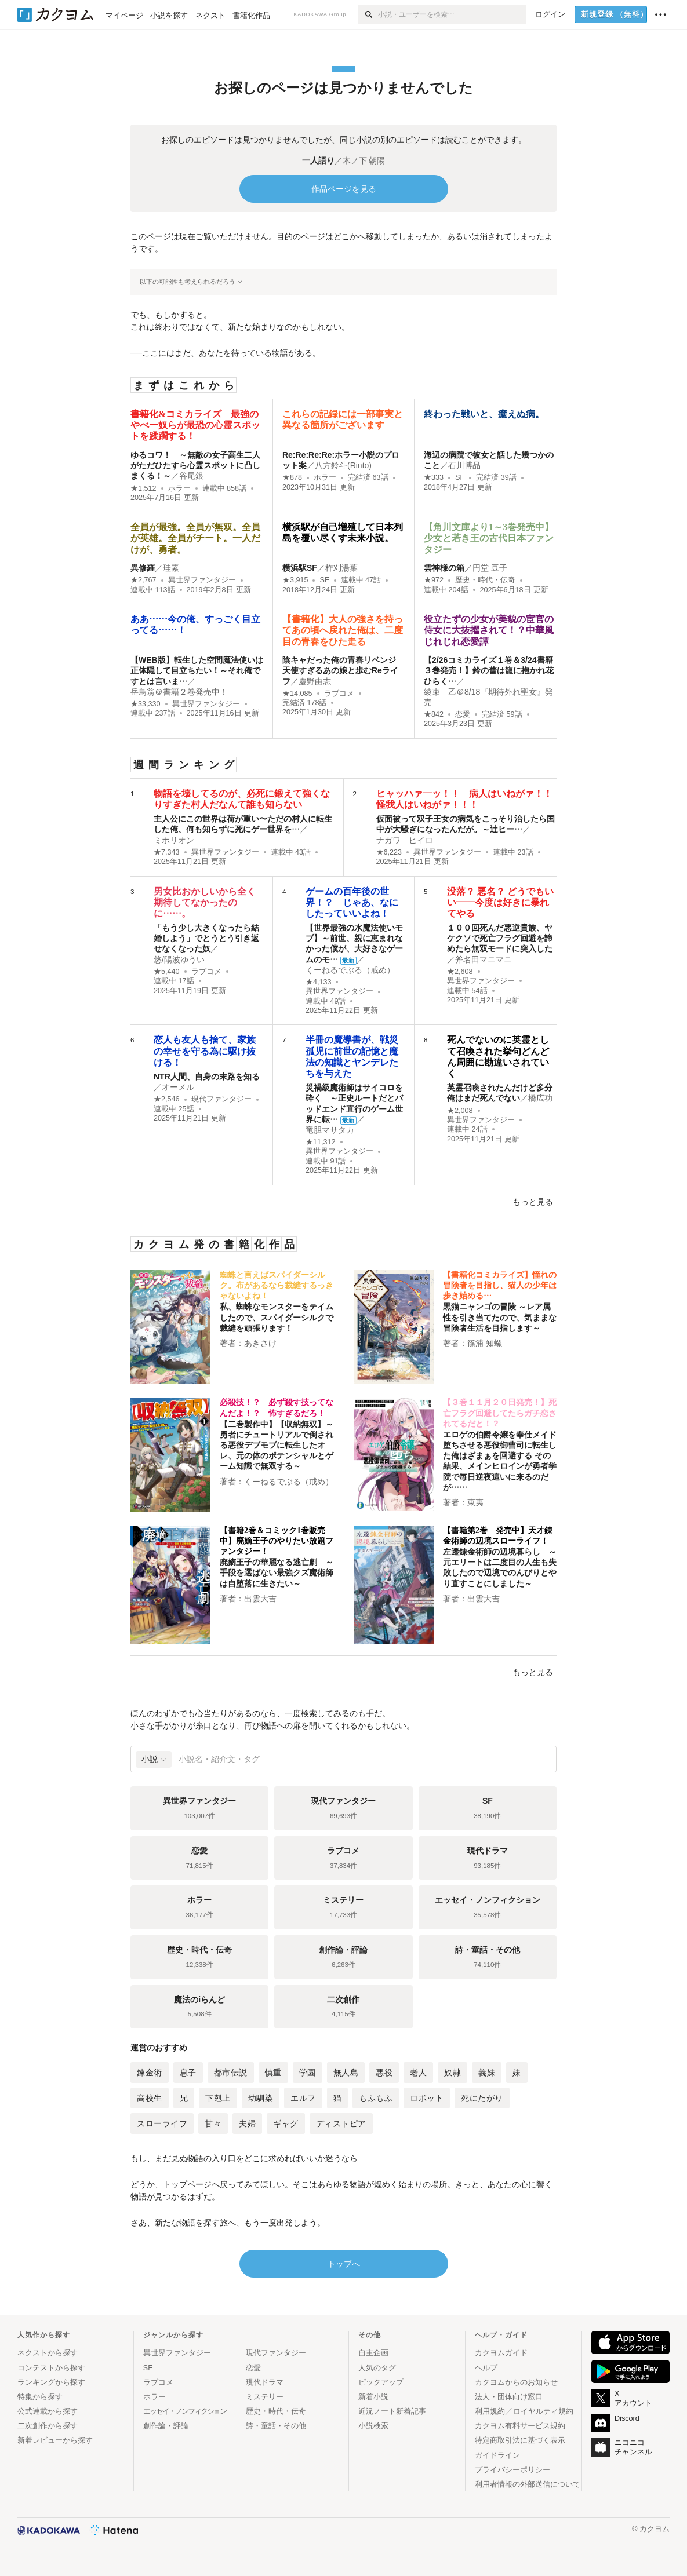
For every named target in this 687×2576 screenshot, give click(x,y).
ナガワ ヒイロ (404, 840)
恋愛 (462, 714)
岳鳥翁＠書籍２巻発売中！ (179, 691)
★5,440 (167, 972)
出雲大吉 (260, 1598)
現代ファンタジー (221, 1099)
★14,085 (297, 693)
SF (459, 477)
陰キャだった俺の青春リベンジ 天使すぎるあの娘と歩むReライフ (340, 670)
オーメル (178, 1087)
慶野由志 (315, 681)
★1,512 (143, 488)
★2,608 (460, 972)
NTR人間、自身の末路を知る (207, 1076)
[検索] (368, 14)
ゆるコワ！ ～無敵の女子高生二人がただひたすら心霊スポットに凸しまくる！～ (195, 465)
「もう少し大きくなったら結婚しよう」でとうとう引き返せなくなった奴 (206, 938)
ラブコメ (339, 693)
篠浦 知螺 (484, 1343)
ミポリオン (174, 840)
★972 (434, 580)
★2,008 (460, 1111)
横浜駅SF (299, 567)
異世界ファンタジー (202, 580)
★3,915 (295, 580)
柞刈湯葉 (341, 567)
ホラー (179, 488)
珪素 (171, 567)
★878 (292, 477)
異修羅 (142, 567)
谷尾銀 (191, 475)
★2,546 (167, 1099)
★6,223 (389, 852)
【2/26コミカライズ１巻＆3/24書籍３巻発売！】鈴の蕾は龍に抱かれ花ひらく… (489, 670)
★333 (434, 477)
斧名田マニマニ (483, 959)
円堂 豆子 (489, 567)
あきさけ (260, 1343)
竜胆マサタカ (330, 1129)
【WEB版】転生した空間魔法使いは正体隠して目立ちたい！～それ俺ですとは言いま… (196, 670)
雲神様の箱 (444, 567)
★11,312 (321, 1142)
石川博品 (464, 465)
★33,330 (145, 704)
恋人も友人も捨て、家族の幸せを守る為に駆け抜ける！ (205, 1051)
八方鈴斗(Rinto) (343, 465)
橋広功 (540, 1098)
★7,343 (167, 852)
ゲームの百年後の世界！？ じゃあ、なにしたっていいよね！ (352, 902)
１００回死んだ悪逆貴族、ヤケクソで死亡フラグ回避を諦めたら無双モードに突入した (499, 938)
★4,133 (319, 982)
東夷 (475, 1502)
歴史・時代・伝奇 (485, 580)
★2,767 (143, 580)
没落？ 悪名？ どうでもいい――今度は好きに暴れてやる (500, 902)
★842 (434, 714)
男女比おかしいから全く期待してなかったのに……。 (205, 902)
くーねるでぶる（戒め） (350, 970)
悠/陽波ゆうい (179, 959)
